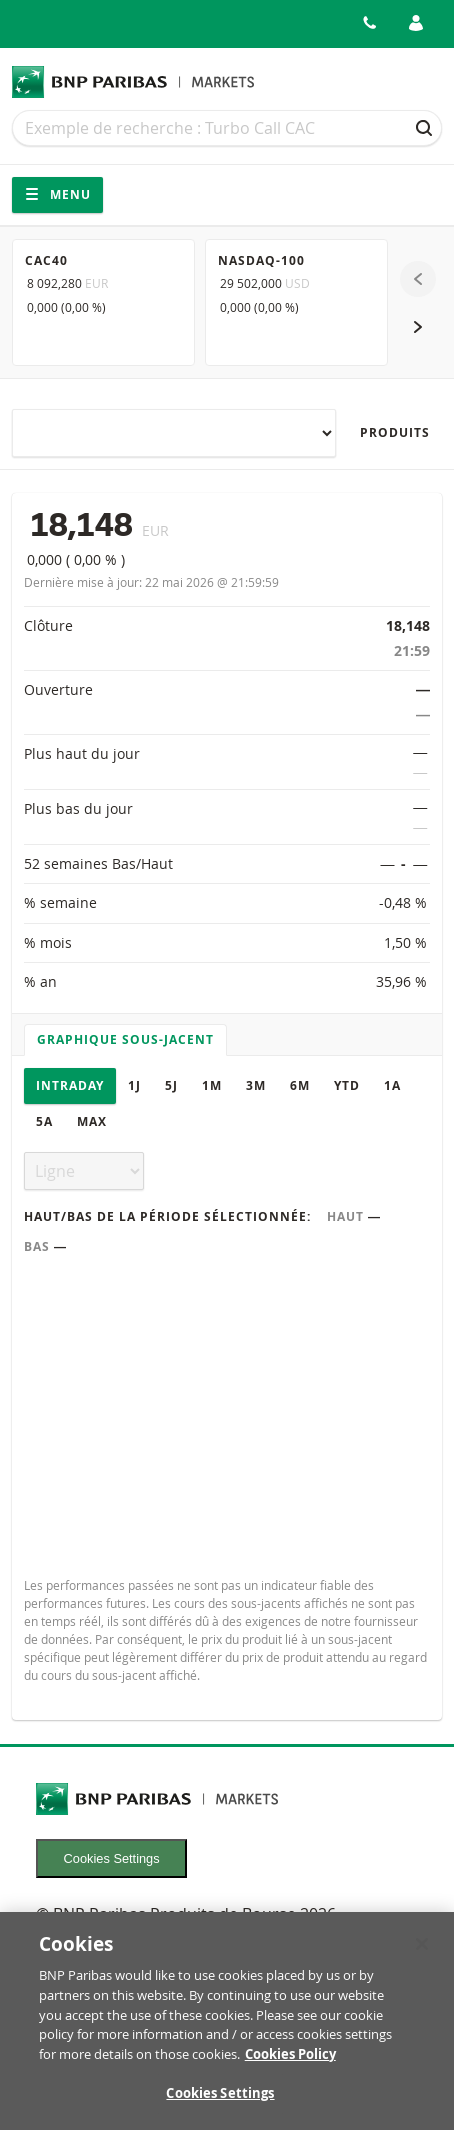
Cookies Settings (112, 1858)
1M (212, 1085)
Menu (57, 194)
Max (92, 1121)
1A (392, 1085)
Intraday (70, 1085)
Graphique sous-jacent (125, 1039)
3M (256, 1085)
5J (171, 1085)
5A (44, 1121)
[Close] (422, 1955)
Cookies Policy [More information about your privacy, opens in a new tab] (290, 2065)
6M (300, 1085)
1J (134, 1085)
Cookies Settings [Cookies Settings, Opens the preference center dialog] (220, 2105)
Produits (395, 432)
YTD (347, 1085)
